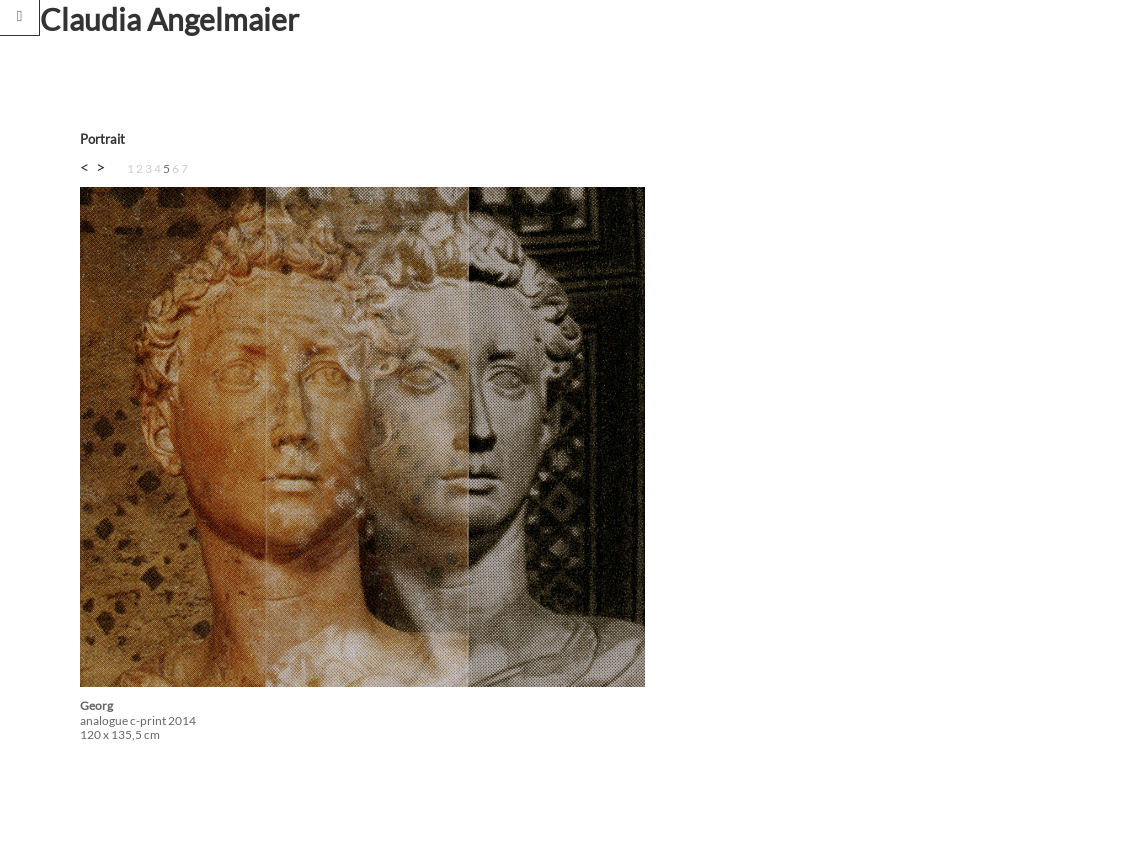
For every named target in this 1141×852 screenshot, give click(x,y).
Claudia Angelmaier (169, 19)
